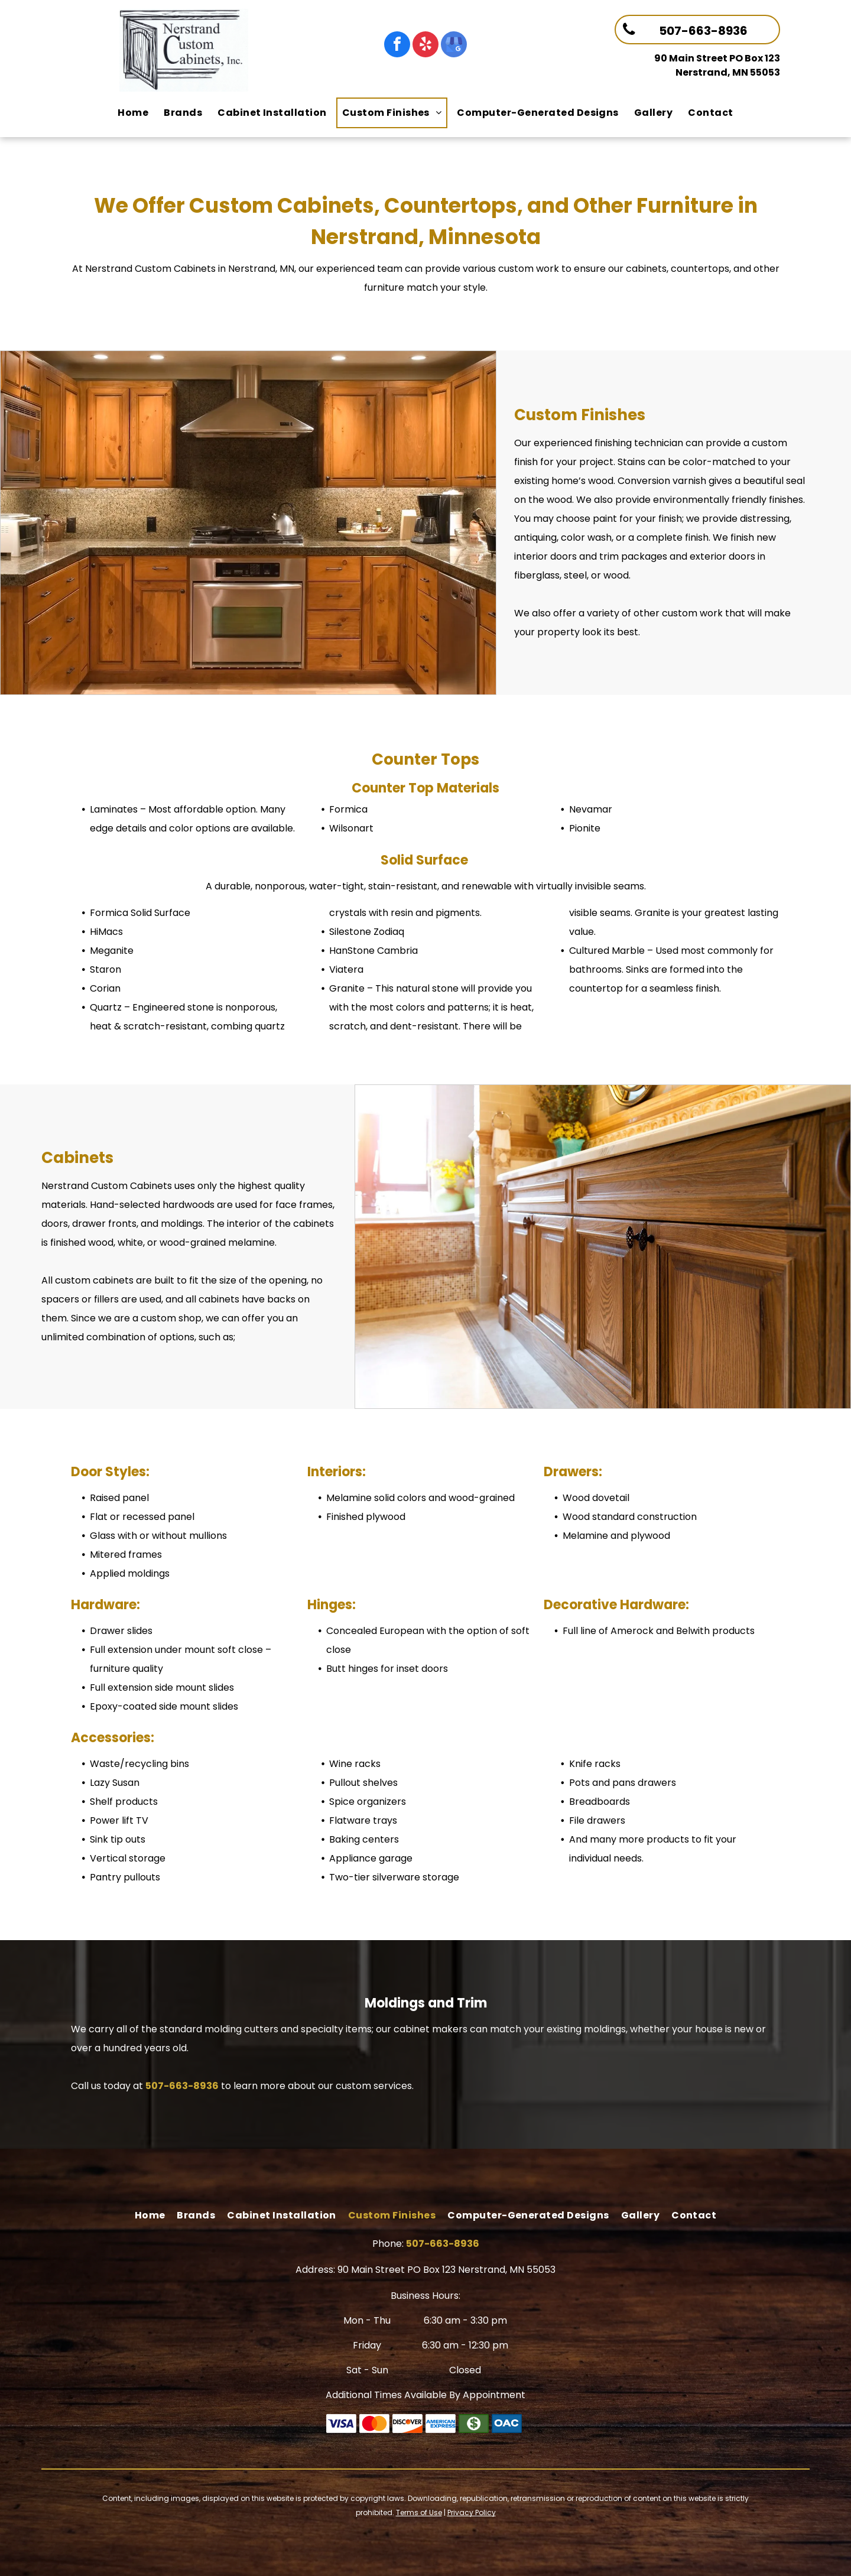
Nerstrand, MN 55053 (727, 72)
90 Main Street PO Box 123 (717, 58)
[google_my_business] (454, 45)
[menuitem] (133, 113)
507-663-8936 (182, 2086)
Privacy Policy (471, 2512)
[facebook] (397, 45)
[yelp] (425, 45)
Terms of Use (419, 2512)
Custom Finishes (579, 414)
